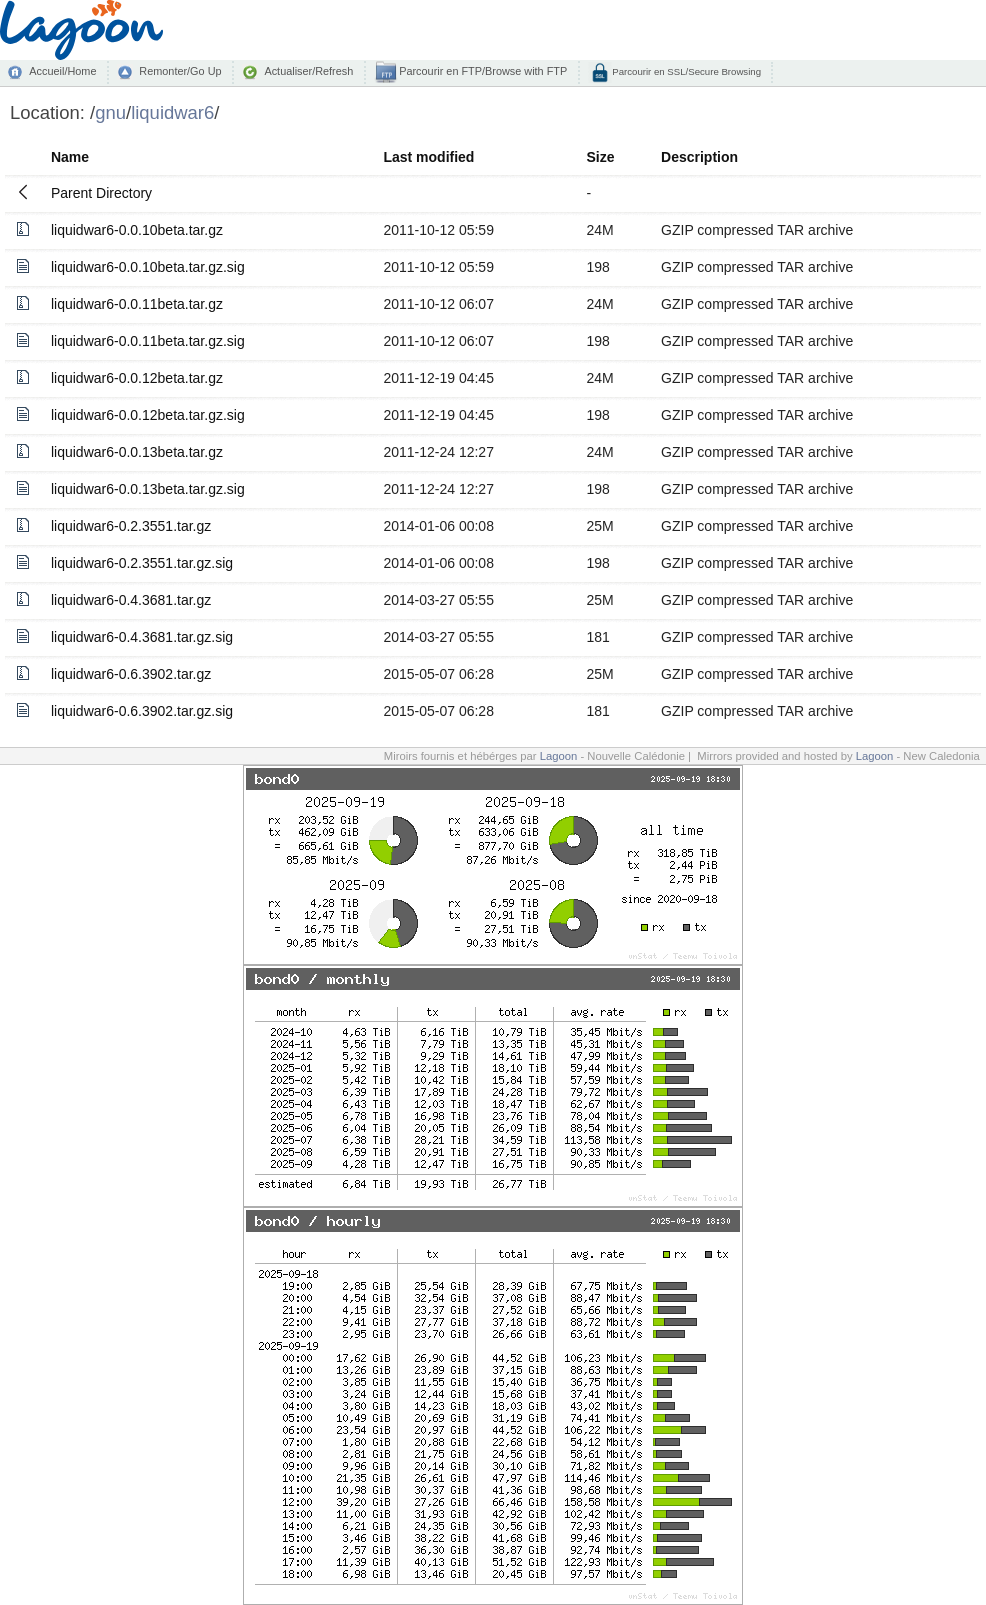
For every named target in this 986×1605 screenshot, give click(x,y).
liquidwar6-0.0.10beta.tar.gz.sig (148, 267)
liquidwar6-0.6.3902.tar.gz (131, 674)
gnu (110, 112)
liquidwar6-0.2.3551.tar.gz (131, 526)
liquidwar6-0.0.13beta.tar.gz (137, 452)
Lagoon (559, 756)
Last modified (428, 157)
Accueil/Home (62, 71)
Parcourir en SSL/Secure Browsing (685, 71)
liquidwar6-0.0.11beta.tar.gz (137, 304)
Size (600, 157)
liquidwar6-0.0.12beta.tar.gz (137, 378)
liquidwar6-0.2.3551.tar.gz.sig (142, 563)
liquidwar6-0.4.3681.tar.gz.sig (142, 637)
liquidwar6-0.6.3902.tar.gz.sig (142, 711)
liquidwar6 (172, 112)
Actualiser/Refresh (308, 71)
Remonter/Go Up (180, 71)
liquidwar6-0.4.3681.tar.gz (131, 600)
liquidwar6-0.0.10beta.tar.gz (137, 230)
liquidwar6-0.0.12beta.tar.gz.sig (148, 415)
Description (699, 157)
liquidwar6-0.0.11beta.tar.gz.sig (148, 341)
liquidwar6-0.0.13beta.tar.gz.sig (148, 489)
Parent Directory (101, 193)
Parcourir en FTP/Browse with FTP (481, 71)
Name (70, 157)
